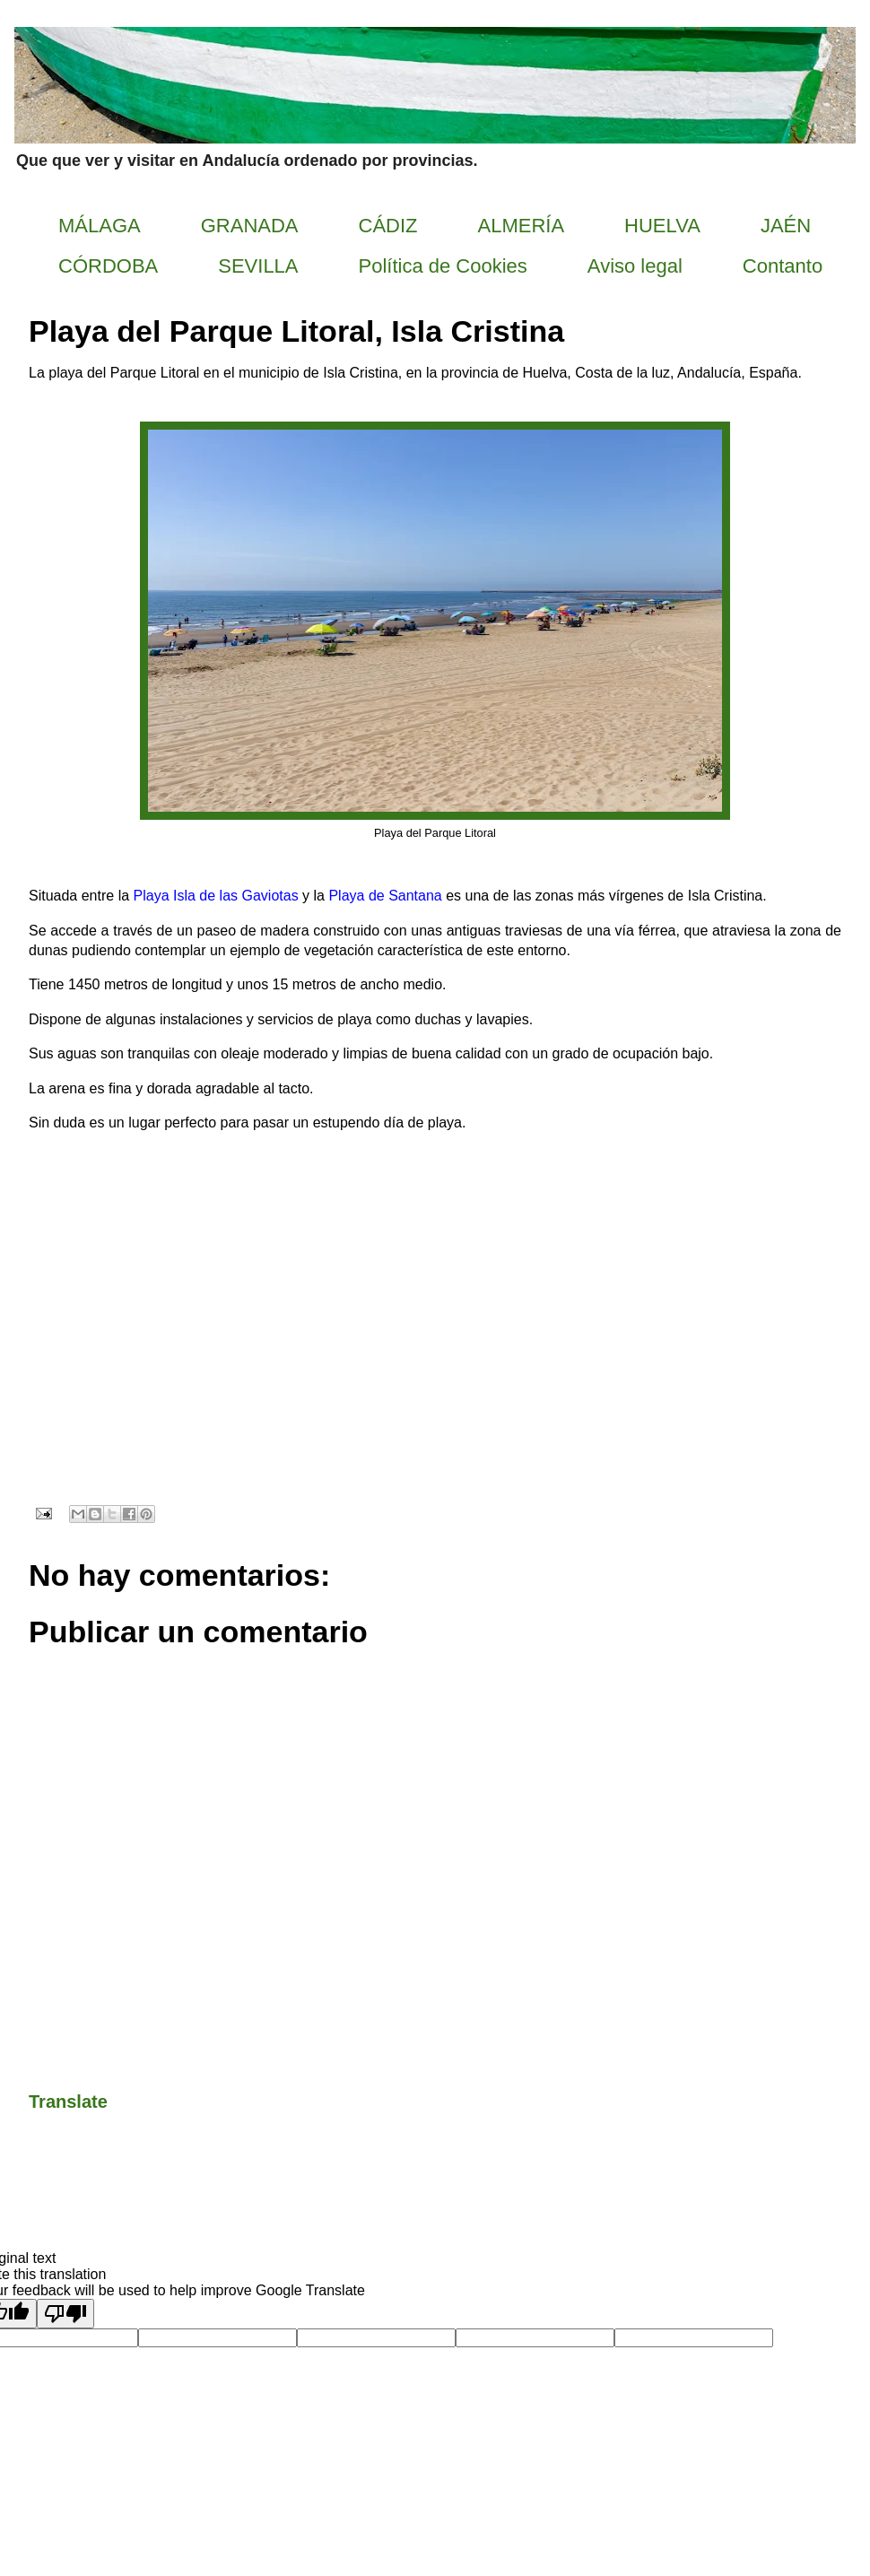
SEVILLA (258, 266)
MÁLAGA (99, 225)
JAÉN (786, 225)
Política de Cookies (443, 266)
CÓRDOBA (108, 266)
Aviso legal (635, 266)
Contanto (782, 266)
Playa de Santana (384, 895)
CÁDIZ (388, 225)
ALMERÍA (521, 225)
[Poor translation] (65, 2313)
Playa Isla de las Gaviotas (216, 895)
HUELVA (662, 225)
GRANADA (250, 225)
